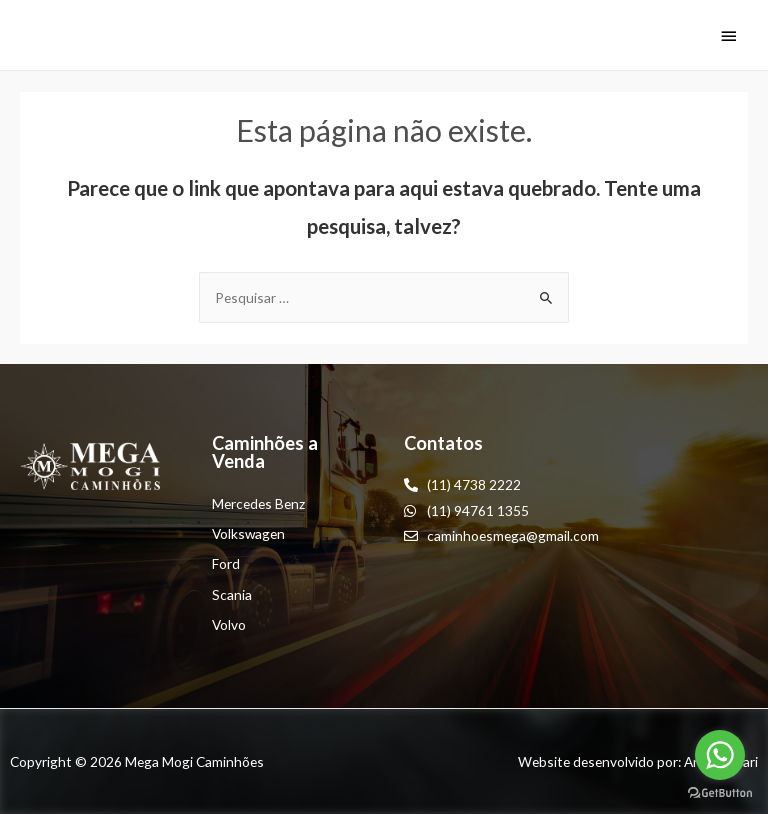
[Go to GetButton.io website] (720, 793)
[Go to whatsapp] (720, 755)
